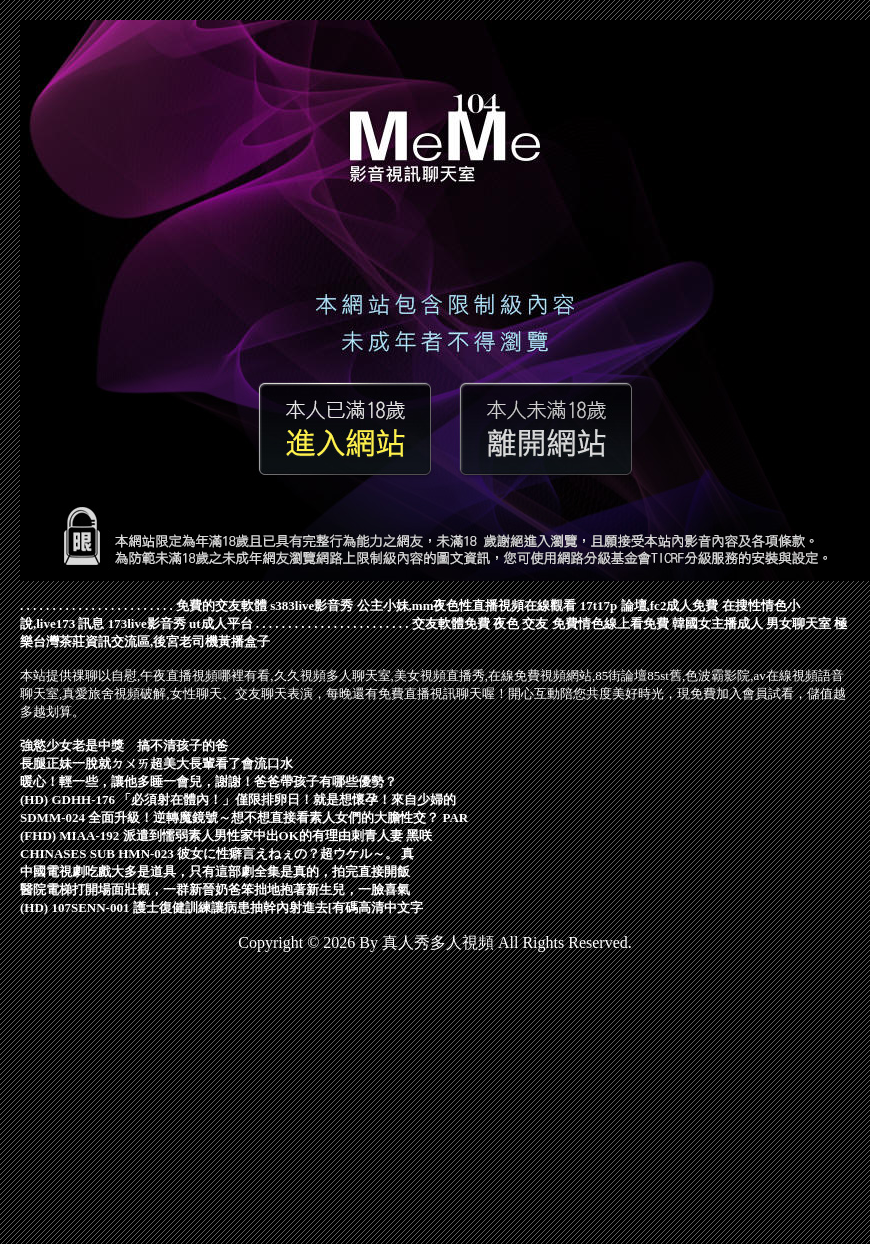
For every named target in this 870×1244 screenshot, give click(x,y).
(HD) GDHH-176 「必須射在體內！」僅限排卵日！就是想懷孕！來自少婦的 (238, 799)
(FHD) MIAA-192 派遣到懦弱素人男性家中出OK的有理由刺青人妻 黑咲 (226, 835)
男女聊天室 (798, 623)
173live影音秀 (147, 623)
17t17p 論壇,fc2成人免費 (649, 605)
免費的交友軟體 (221, 605)
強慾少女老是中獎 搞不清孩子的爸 (124, 745)
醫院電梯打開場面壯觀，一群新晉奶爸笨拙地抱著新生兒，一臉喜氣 (215, 889)
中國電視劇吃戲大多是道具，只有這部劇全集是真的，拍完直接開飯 (215, 871)
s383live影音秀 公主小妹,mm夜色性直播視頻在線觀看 (423, 605)
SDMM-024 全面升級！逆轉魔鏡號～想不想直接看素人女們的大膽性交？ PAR (244, 817)
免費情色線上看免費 (610, 623)
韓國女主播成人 (717, 623)
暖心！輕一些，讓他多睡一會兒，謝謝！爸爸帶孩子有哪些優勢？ (208, 781)
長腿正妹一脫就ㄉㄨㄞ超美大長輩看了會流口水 (156, 763)
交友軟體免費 (451, 623)
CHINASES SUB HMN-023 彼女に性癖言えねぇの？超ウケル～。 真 (217, 853)
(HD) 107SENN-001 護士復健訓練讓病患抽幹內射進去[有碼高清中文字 (221, 907)
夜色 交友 (520, 623)
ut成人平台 (221, 623)
